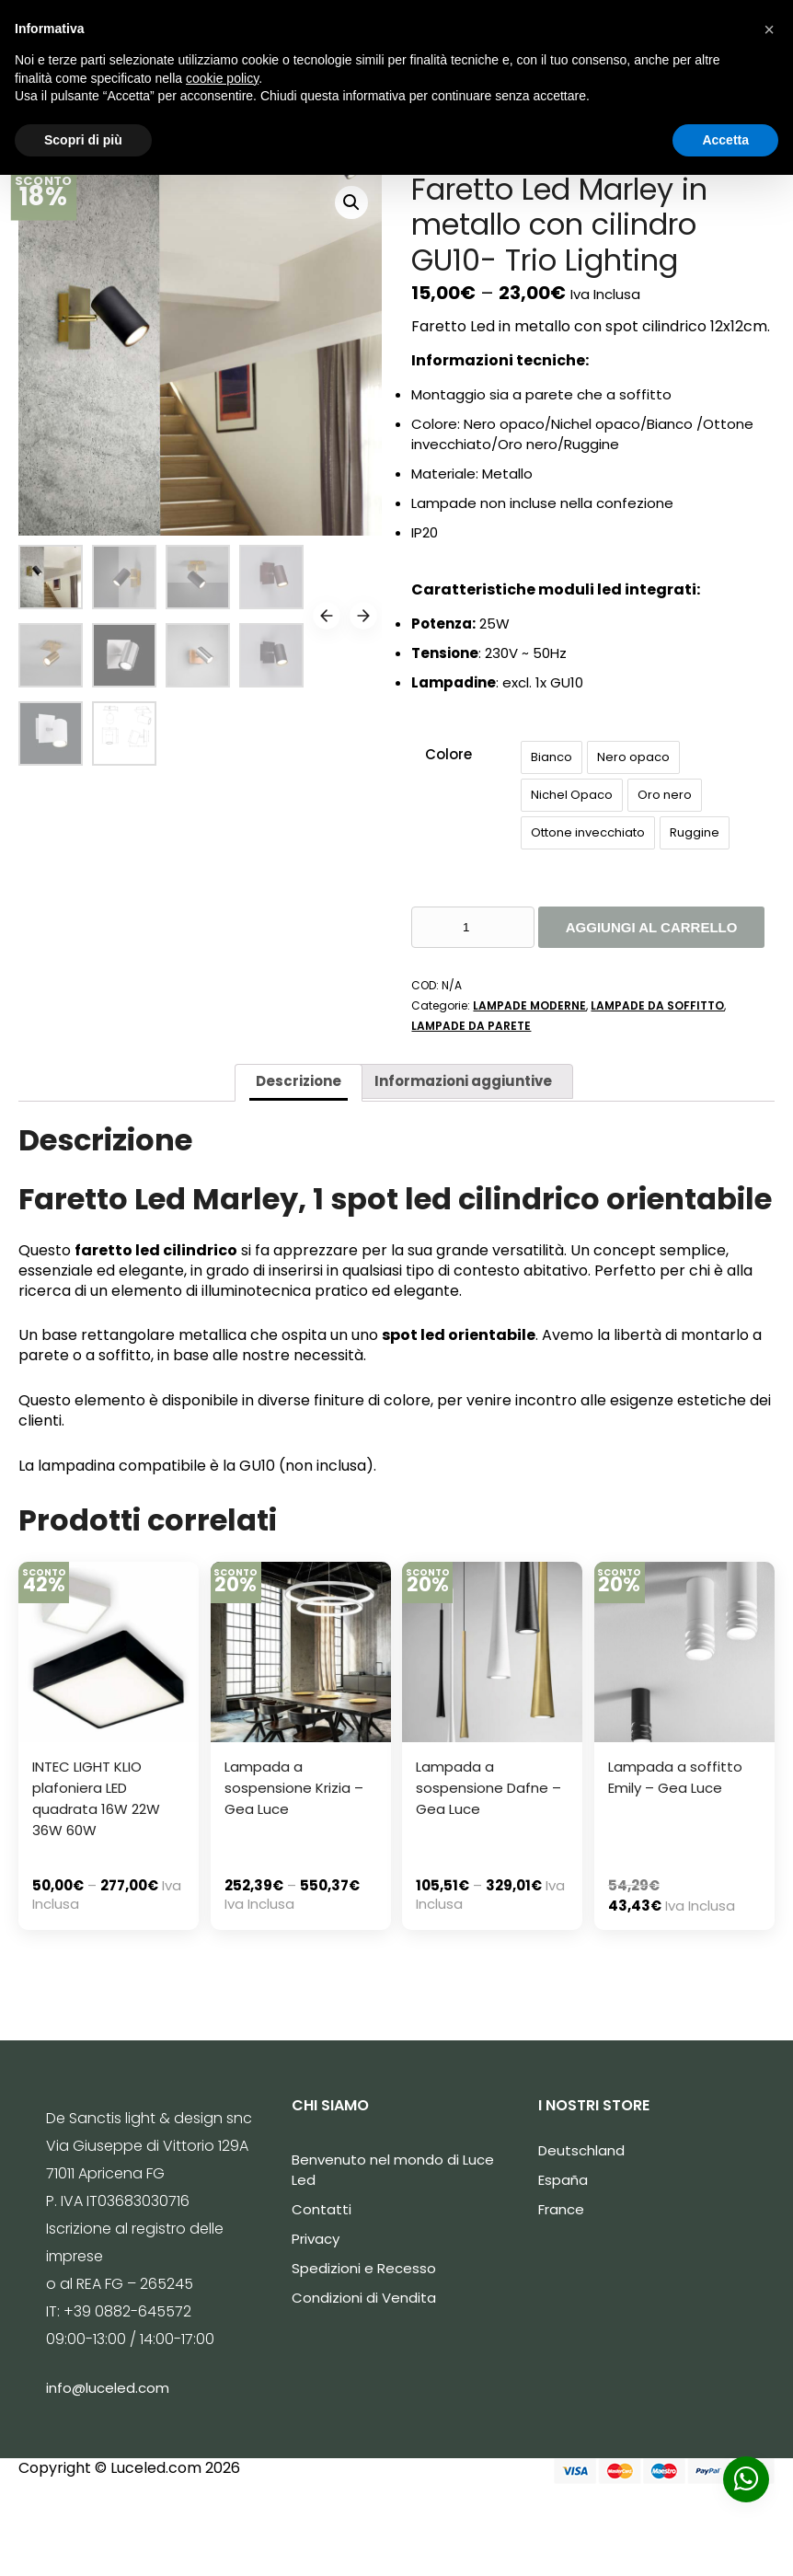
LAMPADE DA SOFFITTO (657, 1005)
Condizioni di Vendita (364, 2297)
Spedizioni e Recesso (364, 2268)
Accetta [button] (725, 140)
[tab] (298, 1083)
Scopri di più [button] (83, 140)
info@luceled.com (107, 2387)
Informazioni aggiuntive (463, 1081)
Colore (448, 754)
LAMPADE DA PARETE (471, 1026)
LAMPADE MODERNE (529, 1005)
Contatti (321, 2209)
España (563, 2179)
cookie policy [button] (222, 78)
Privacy (315, 2238)
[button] (769, 29)
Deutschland (581, 2150)
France (561, 2209)
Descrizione (298, 1081)
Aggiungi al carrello (652, 927)
